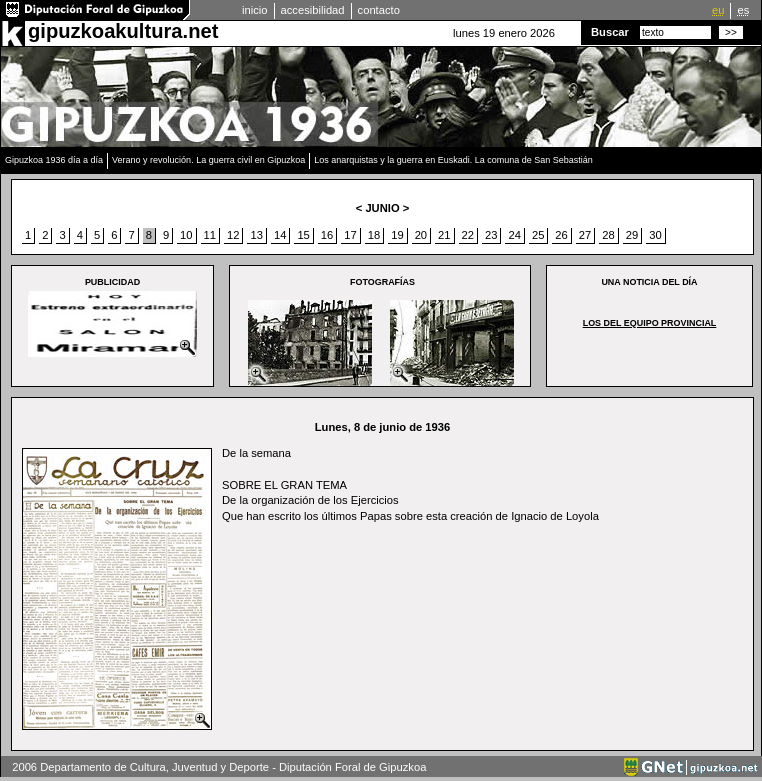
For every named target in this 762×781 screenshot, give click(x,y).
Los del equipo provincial (650, 323)
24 (514, 235)
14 (280, 235)
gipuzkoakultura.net (123, 31)
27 (585, 235)
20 (421, 235)
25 (538, 235)
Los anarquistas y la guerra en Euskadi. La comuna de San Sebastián (453, 160)
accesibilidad (313, 10)
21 (444, 235)
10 (186, 235)
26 (561, 235)
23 (491, 235)
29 (632, 235)
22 (468, 235)
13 (256, 235)
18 (374, 235)
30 (655, 235)
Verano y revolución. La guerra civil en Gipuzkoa (208, 160)
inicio (255, 10)
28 (608, 235)
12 (233, 235)
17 (350, 235)
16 (327, 235)
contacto (379, 10)
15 (303, 235)
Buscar (610, 32)
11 (210, 235)
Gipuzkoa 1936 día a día (54, 160)
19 (397, 235)
